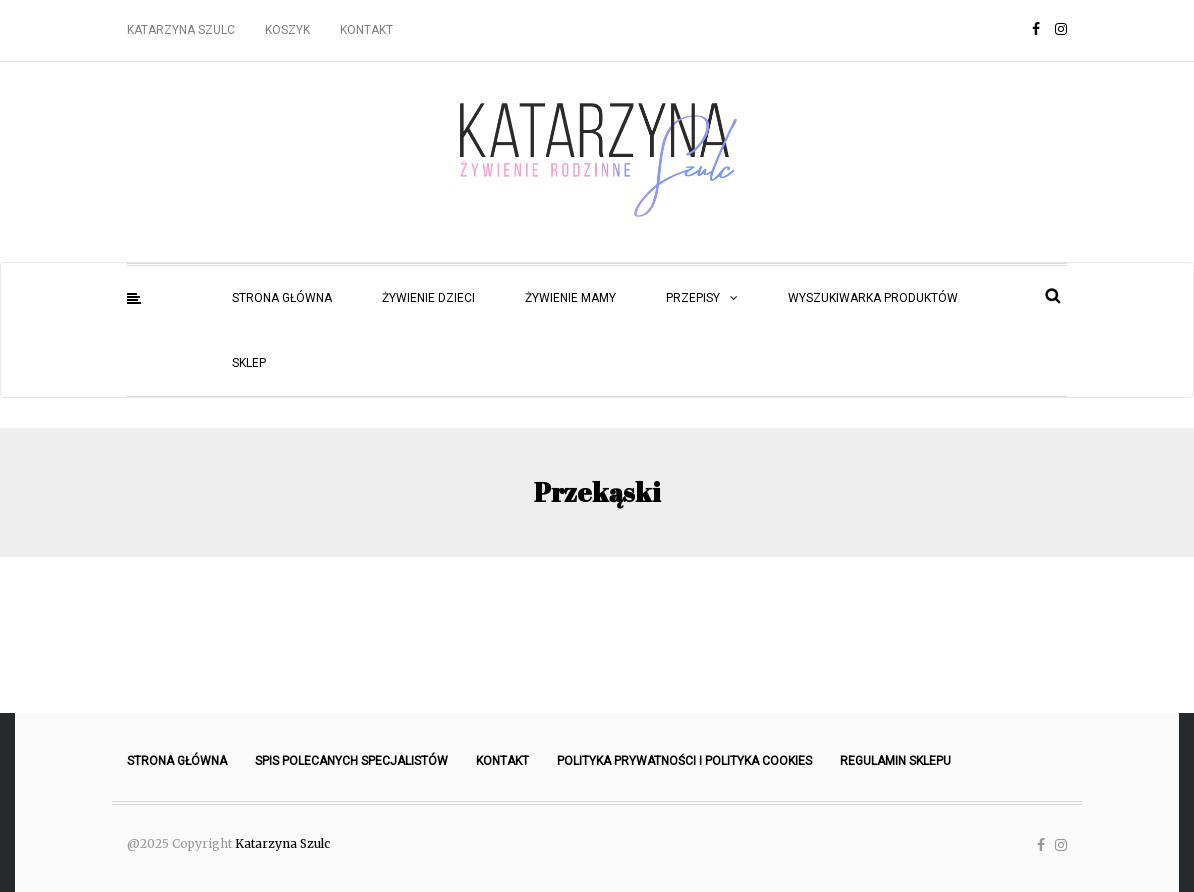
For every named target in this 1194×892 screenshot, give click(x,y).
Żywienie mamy (570, 298)
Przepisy (693, 298)
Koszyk (287, 30)
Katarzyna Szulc (181, 30)
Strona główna (282, 298)
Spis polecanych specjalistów (351, 761)
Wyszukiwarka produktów (873, 298)
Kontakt (366, 30)
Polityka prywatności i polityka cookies (684, 761)
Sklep (249, 363)
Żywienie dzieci (428, 298)
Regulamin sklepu (895, 761)
